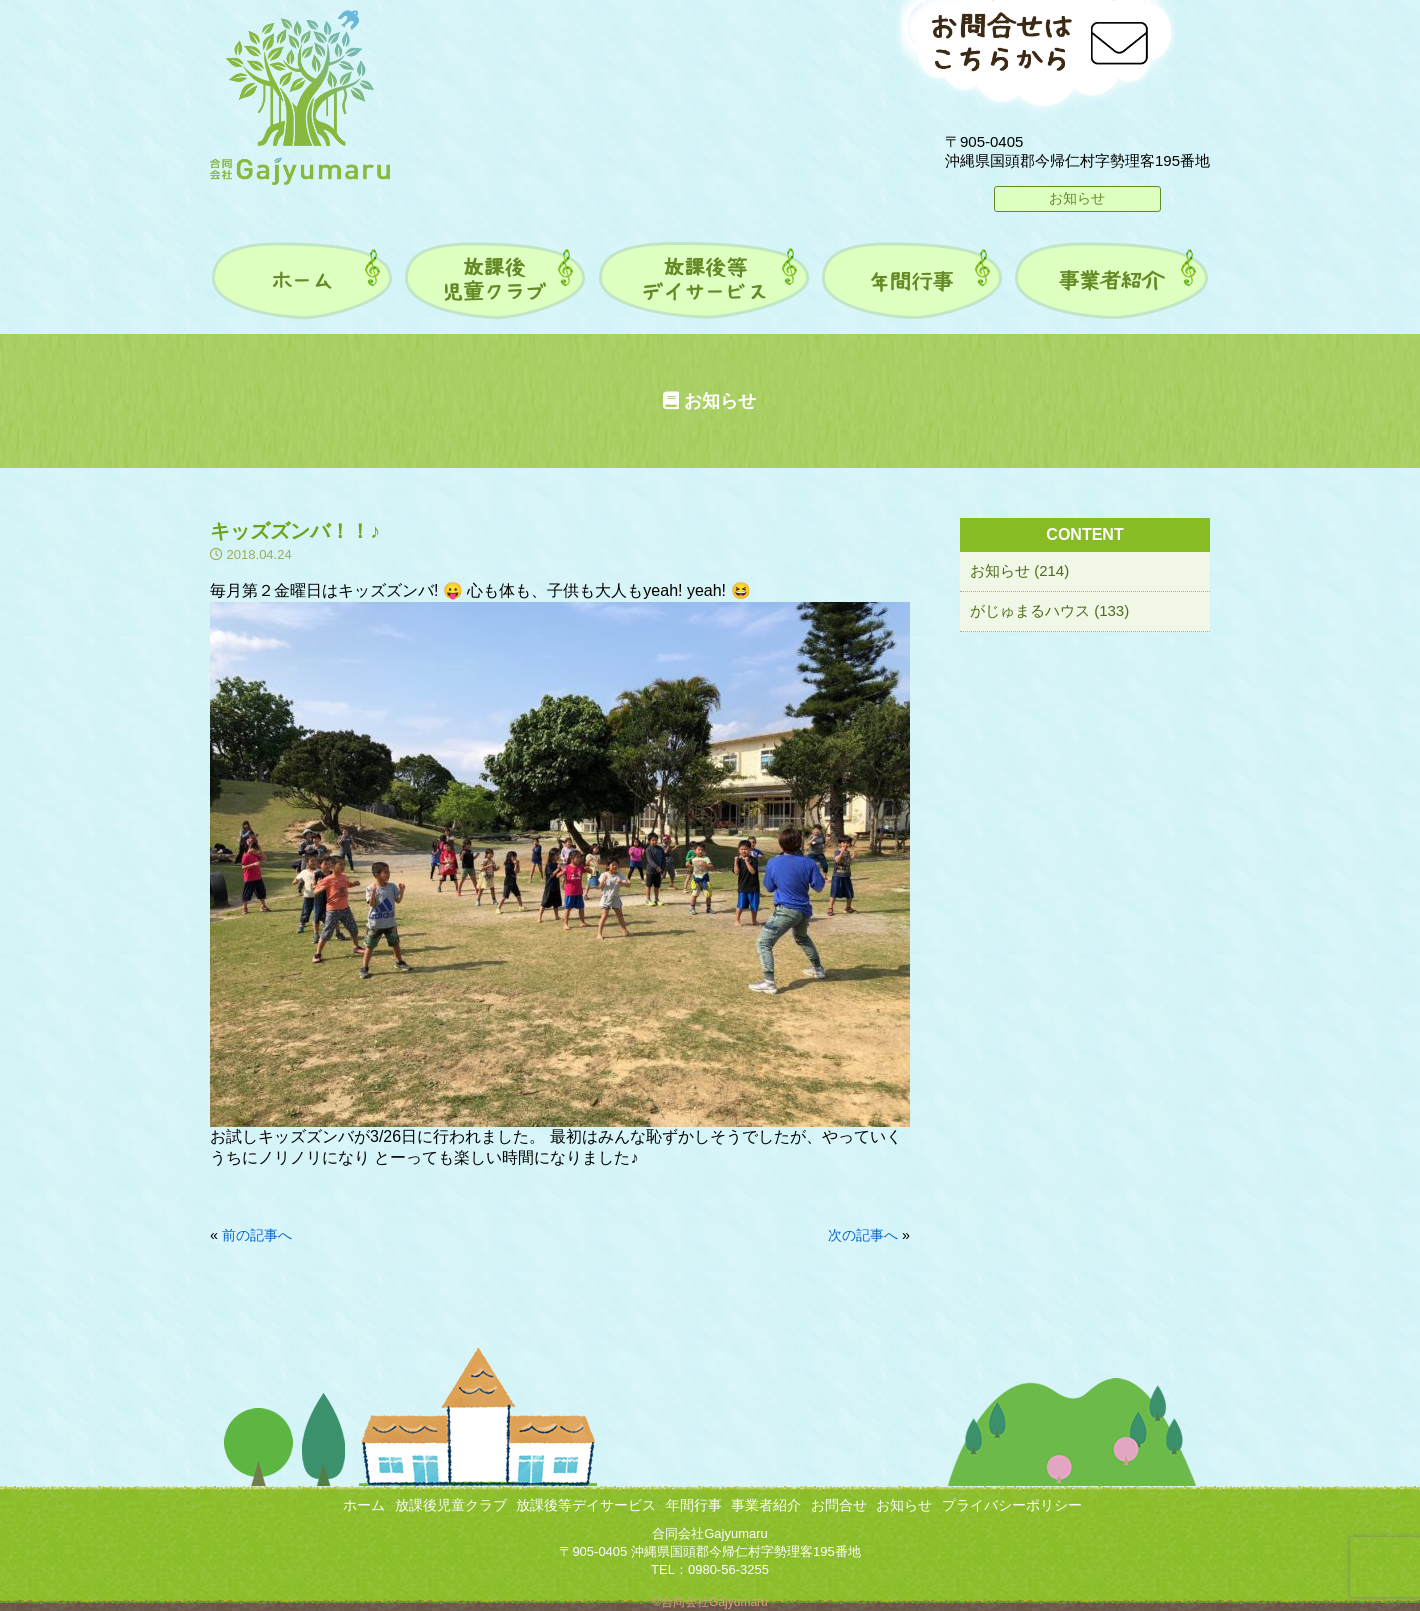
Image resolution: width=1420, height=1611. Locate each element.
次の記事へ (863, 1235)
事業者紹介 (766, 1505)
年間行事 (694, 1505)
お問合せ (839, 1505)
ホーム (364, 1505)
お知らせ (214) (1019, 570)
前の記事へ (257, 1235)
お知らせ (1077, 198)
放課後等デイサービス (586, 1505)
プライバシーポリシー (1012, 1505)
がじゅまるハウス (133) (1049, 610)
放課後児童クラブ (451, 1505)
